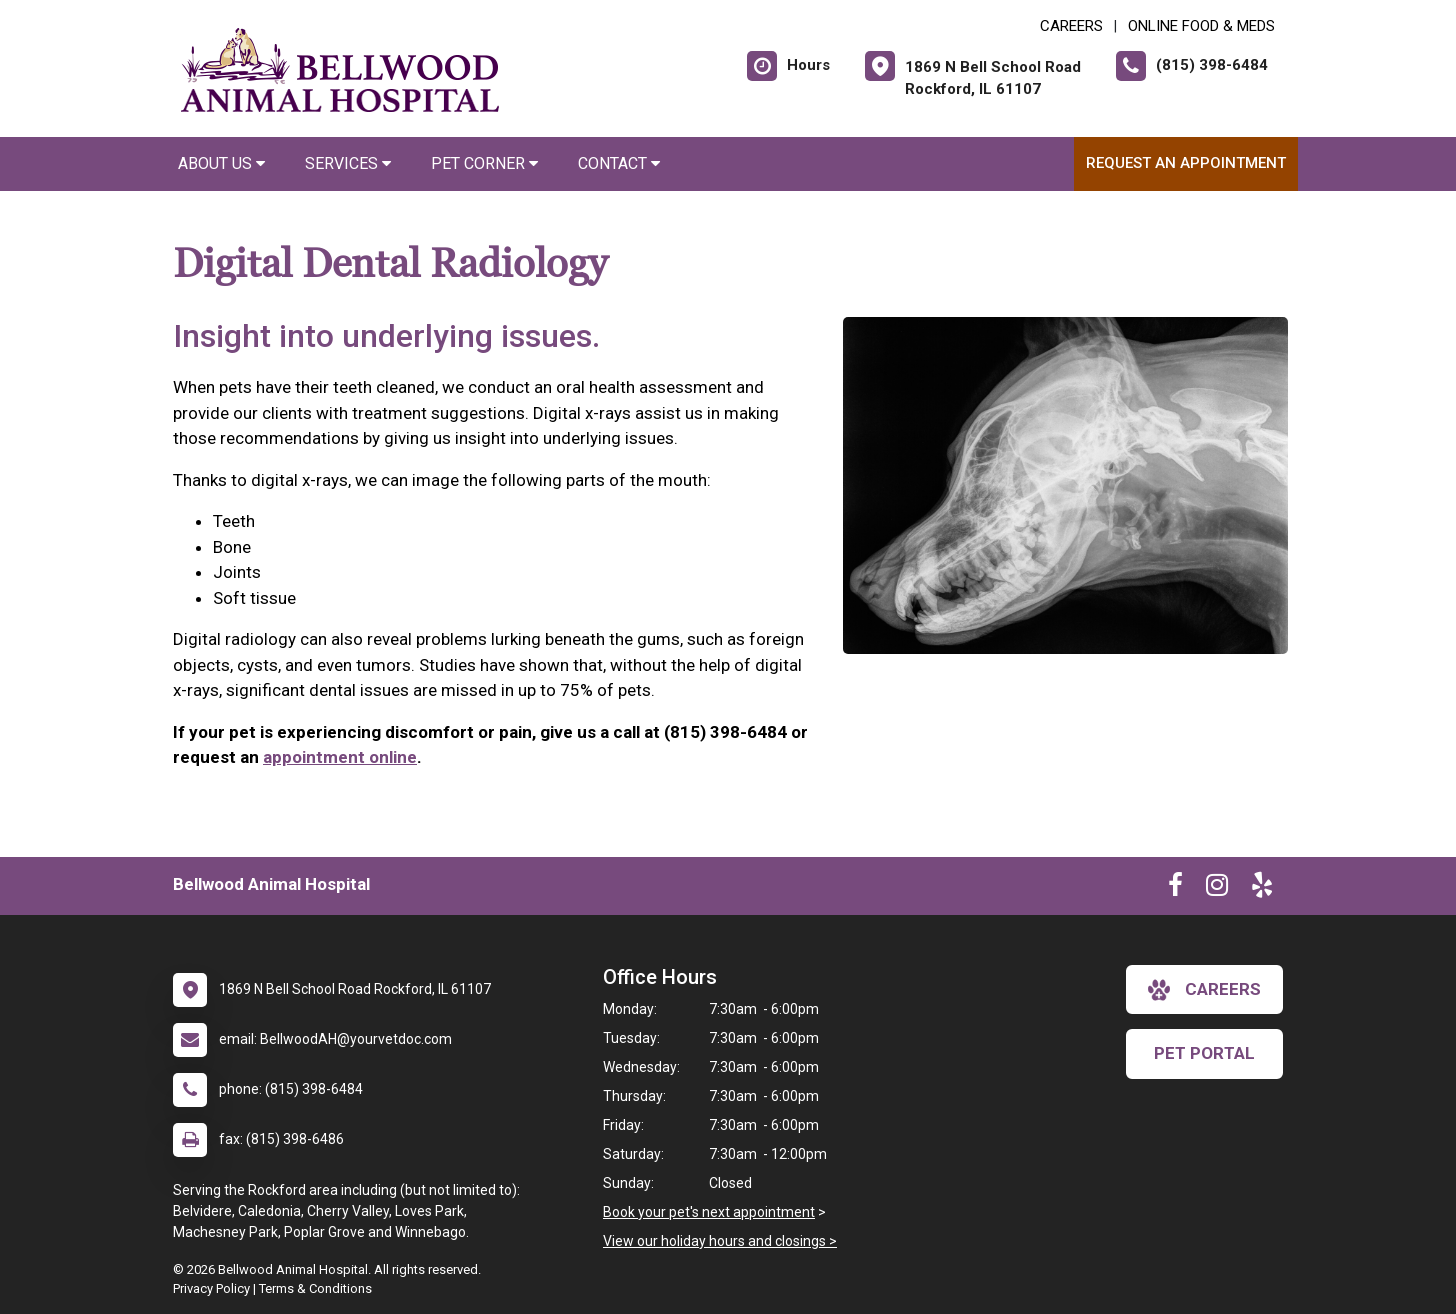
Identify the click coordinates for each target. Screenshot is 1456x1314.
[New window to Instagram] (1217, 889)
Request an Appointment (1186, 163)
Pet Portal (1204, 1053)
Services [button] (348, 163)
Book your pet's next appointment (709, 1212)
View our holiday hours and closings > (720, 1241)
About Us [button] (221, 163)
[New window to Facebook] (1175, 889)
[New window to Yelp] (1262, 889)
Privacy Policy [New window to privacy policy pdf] (211, 1288)
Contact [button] (619, 163)
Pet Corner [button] (484, 163)
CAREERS (1071, 26)
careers (1204, 990)
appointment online (340, 757)
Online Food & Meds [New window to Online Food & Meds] (1201, 26)
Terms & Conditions (315, 1288)
